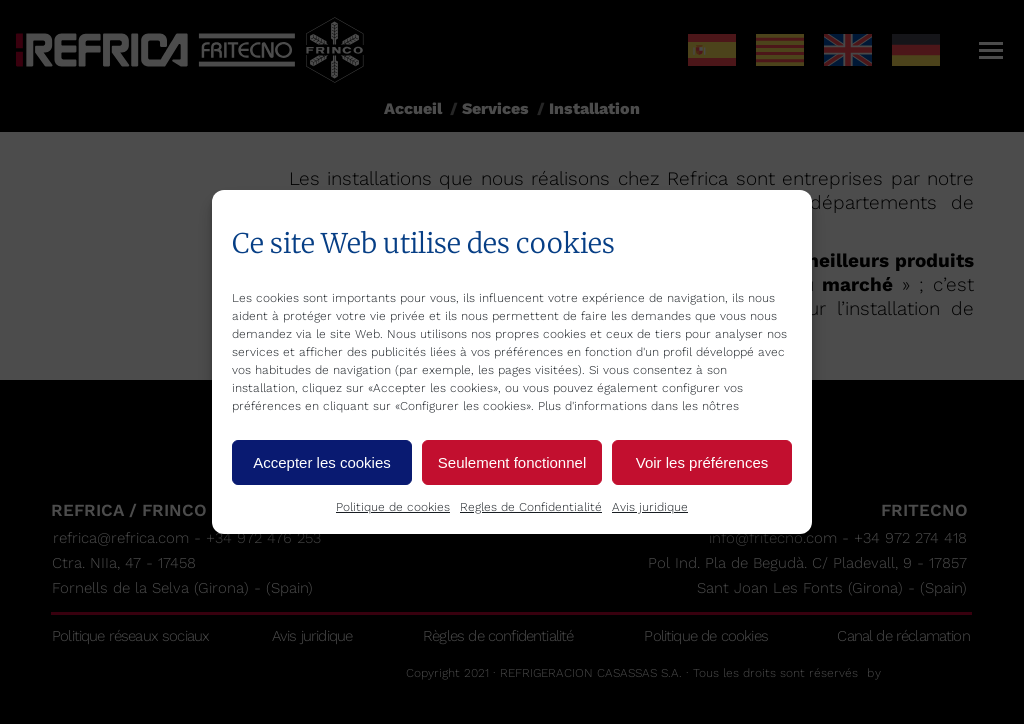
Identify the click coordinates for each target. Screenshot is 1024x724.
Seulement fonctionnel (512, 462)
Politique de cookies (393, 507)
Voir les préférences (702, 462)
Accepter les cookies (322, 462)
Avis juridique (650, 507)
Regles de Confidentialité (531, 507)
